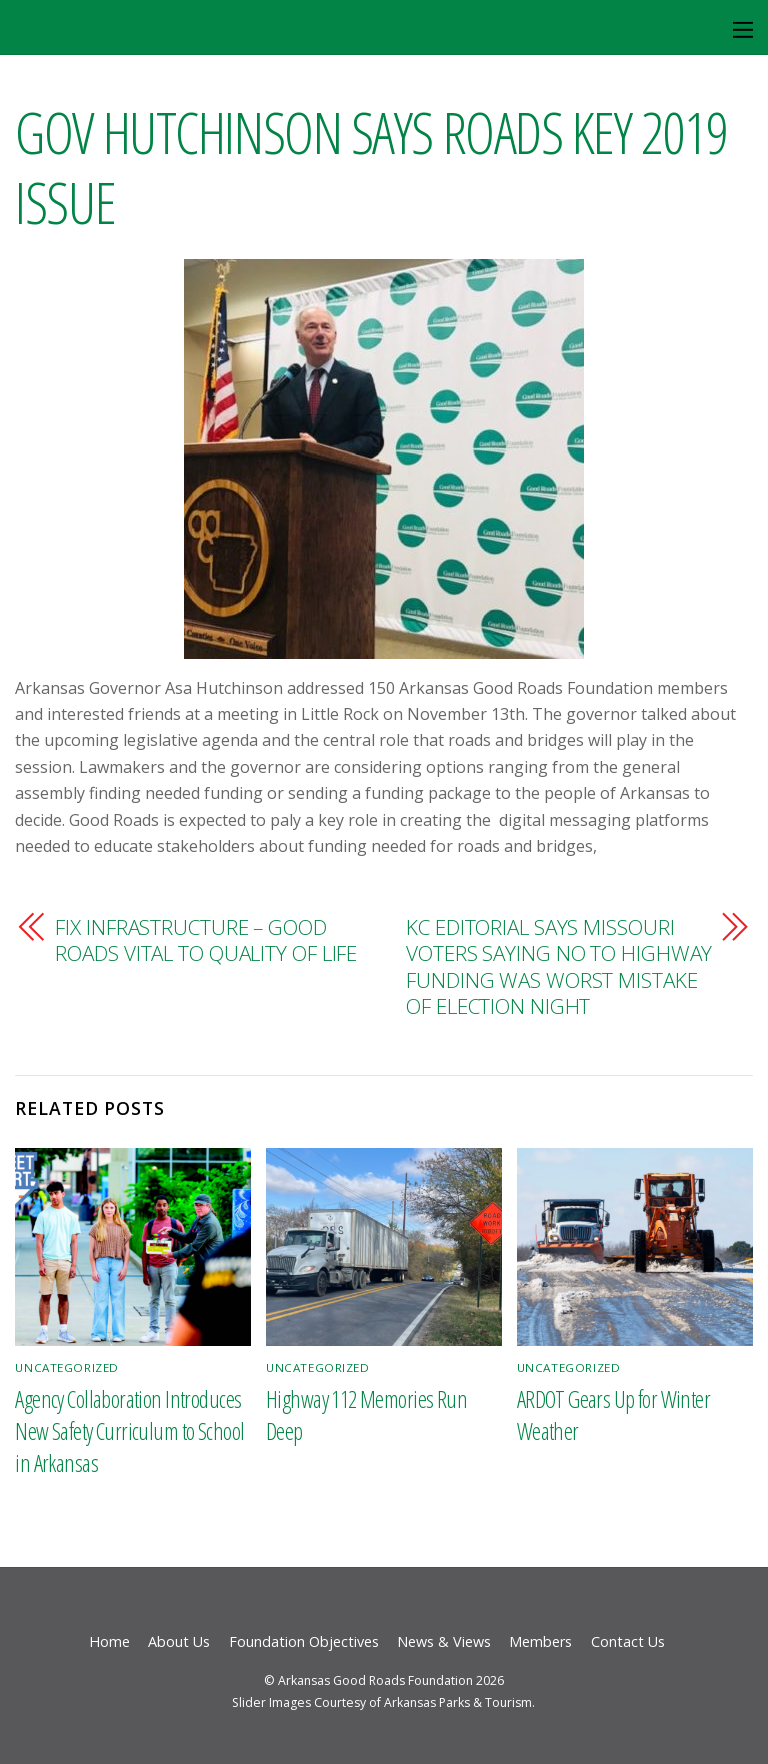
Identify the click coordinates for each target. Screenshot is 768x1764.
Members (540, 1641)
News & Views (444, 1641)
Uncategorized (67, 1367)
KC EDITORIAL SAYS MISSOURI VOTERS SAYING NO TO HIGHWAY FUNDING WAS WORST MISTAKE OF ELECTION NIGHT (559, 967)
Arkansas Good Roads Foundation (375, 1680)
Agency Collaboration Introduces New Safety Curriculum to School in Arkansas (129, 1431)
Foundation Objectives (304, 1641)
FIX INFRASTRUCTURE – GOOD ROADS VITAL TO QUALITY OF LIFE (206, 940)
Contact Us (628, 1641)
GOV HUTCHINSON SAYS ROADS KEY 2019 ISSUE (371, 166)
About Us (179, 1641)
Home (109, 1641)
